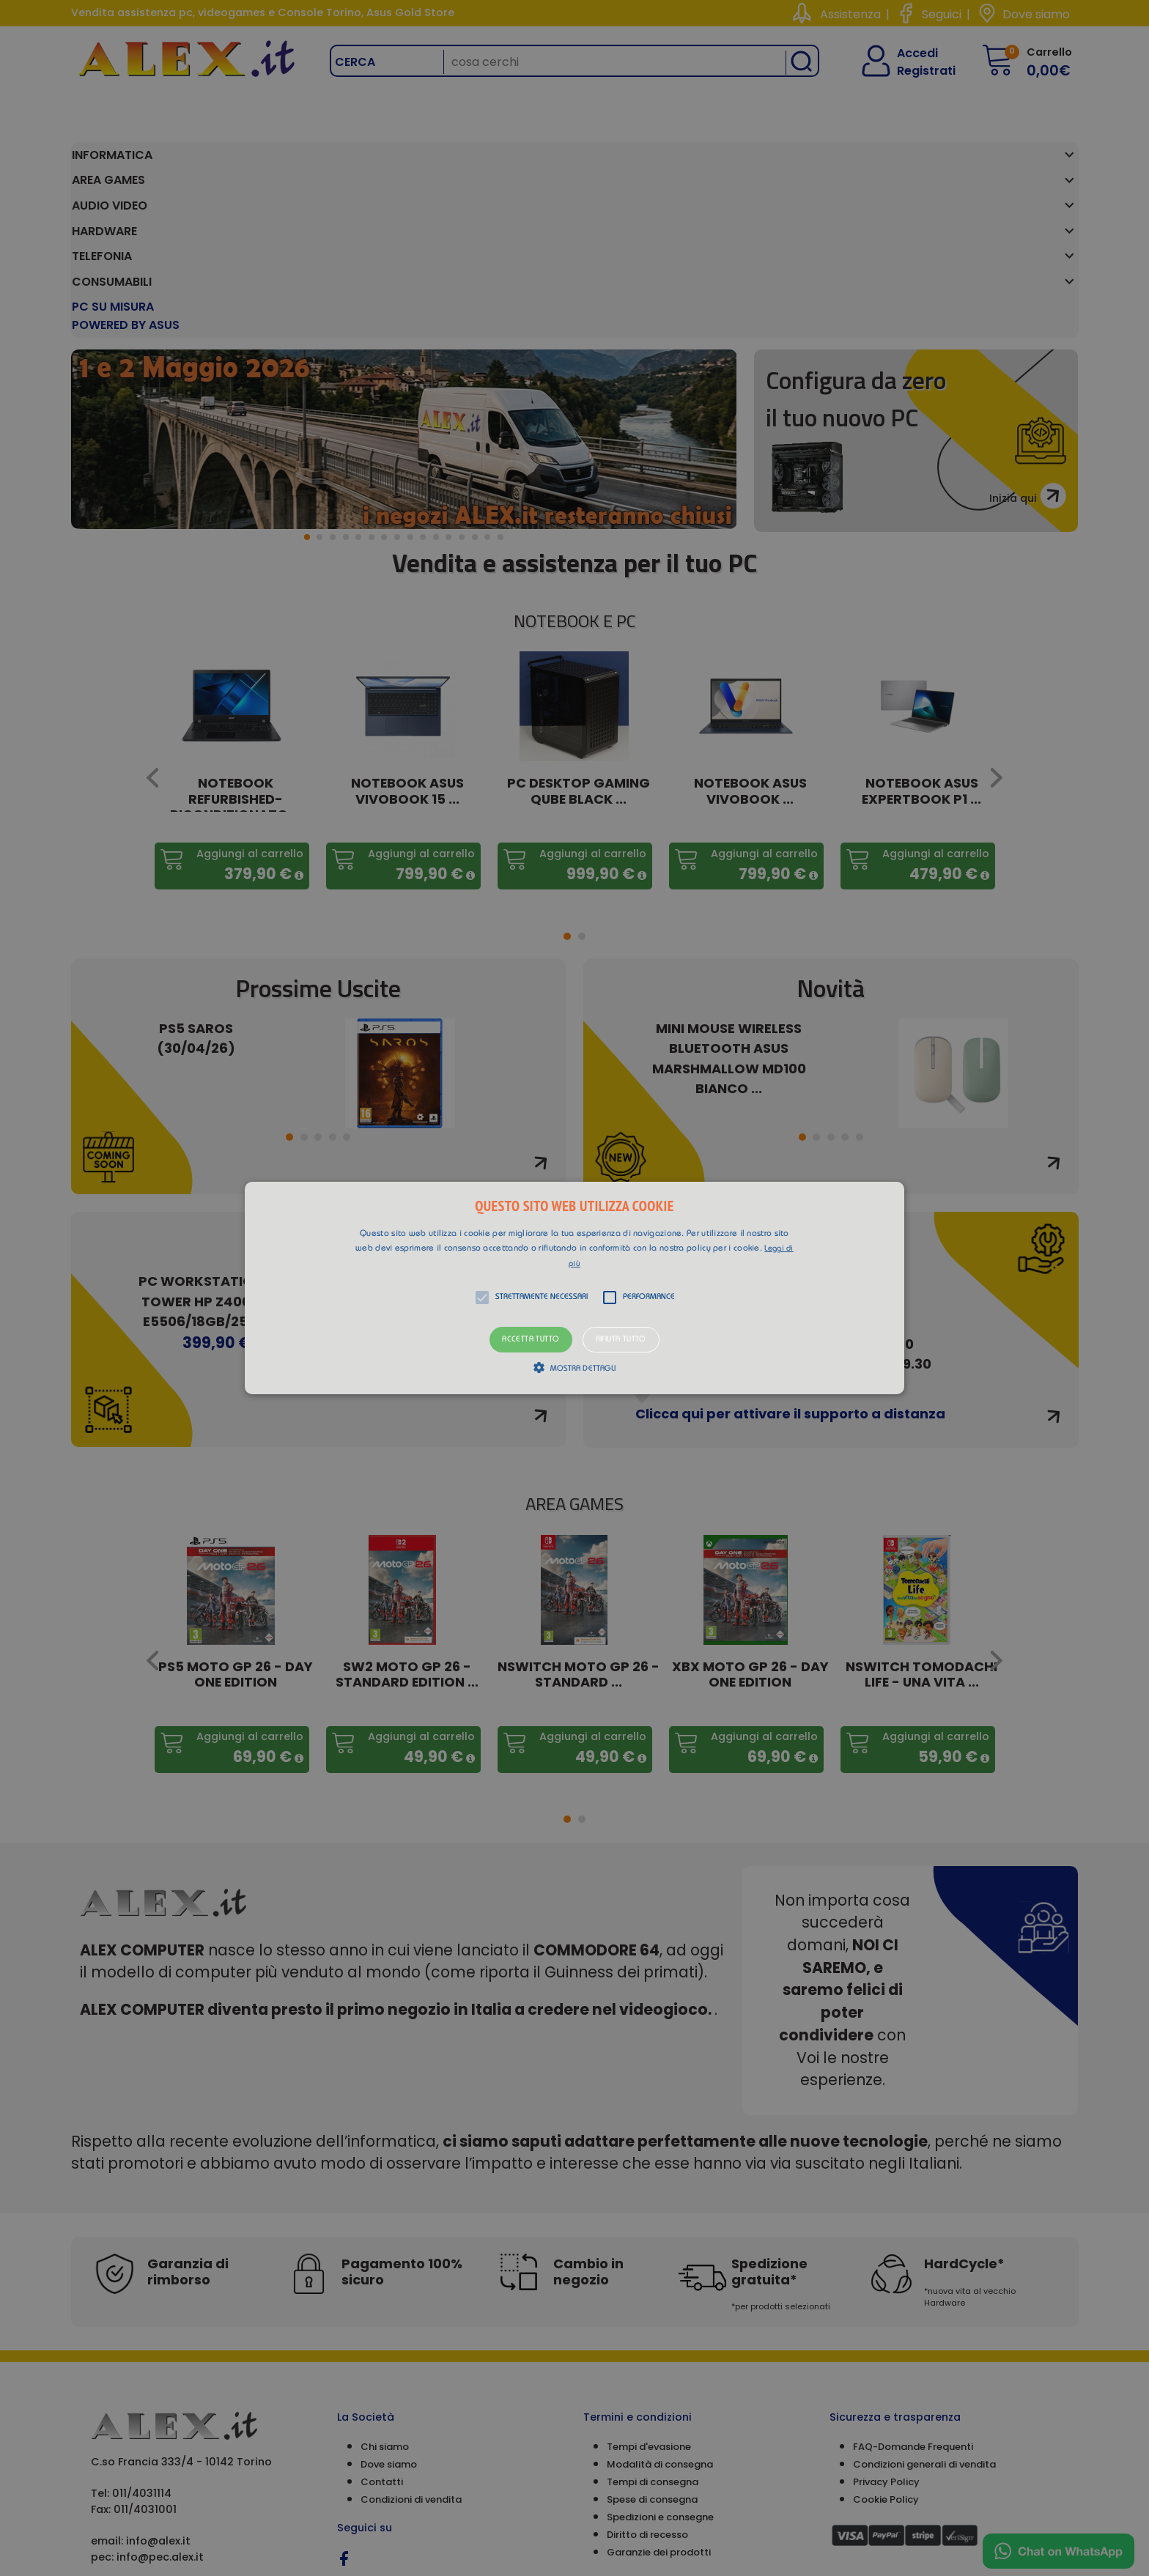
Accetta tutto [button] (530, 1340)
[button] (574, 1288)
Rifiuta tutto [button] (621, 1340)
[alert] (574, 1288)
